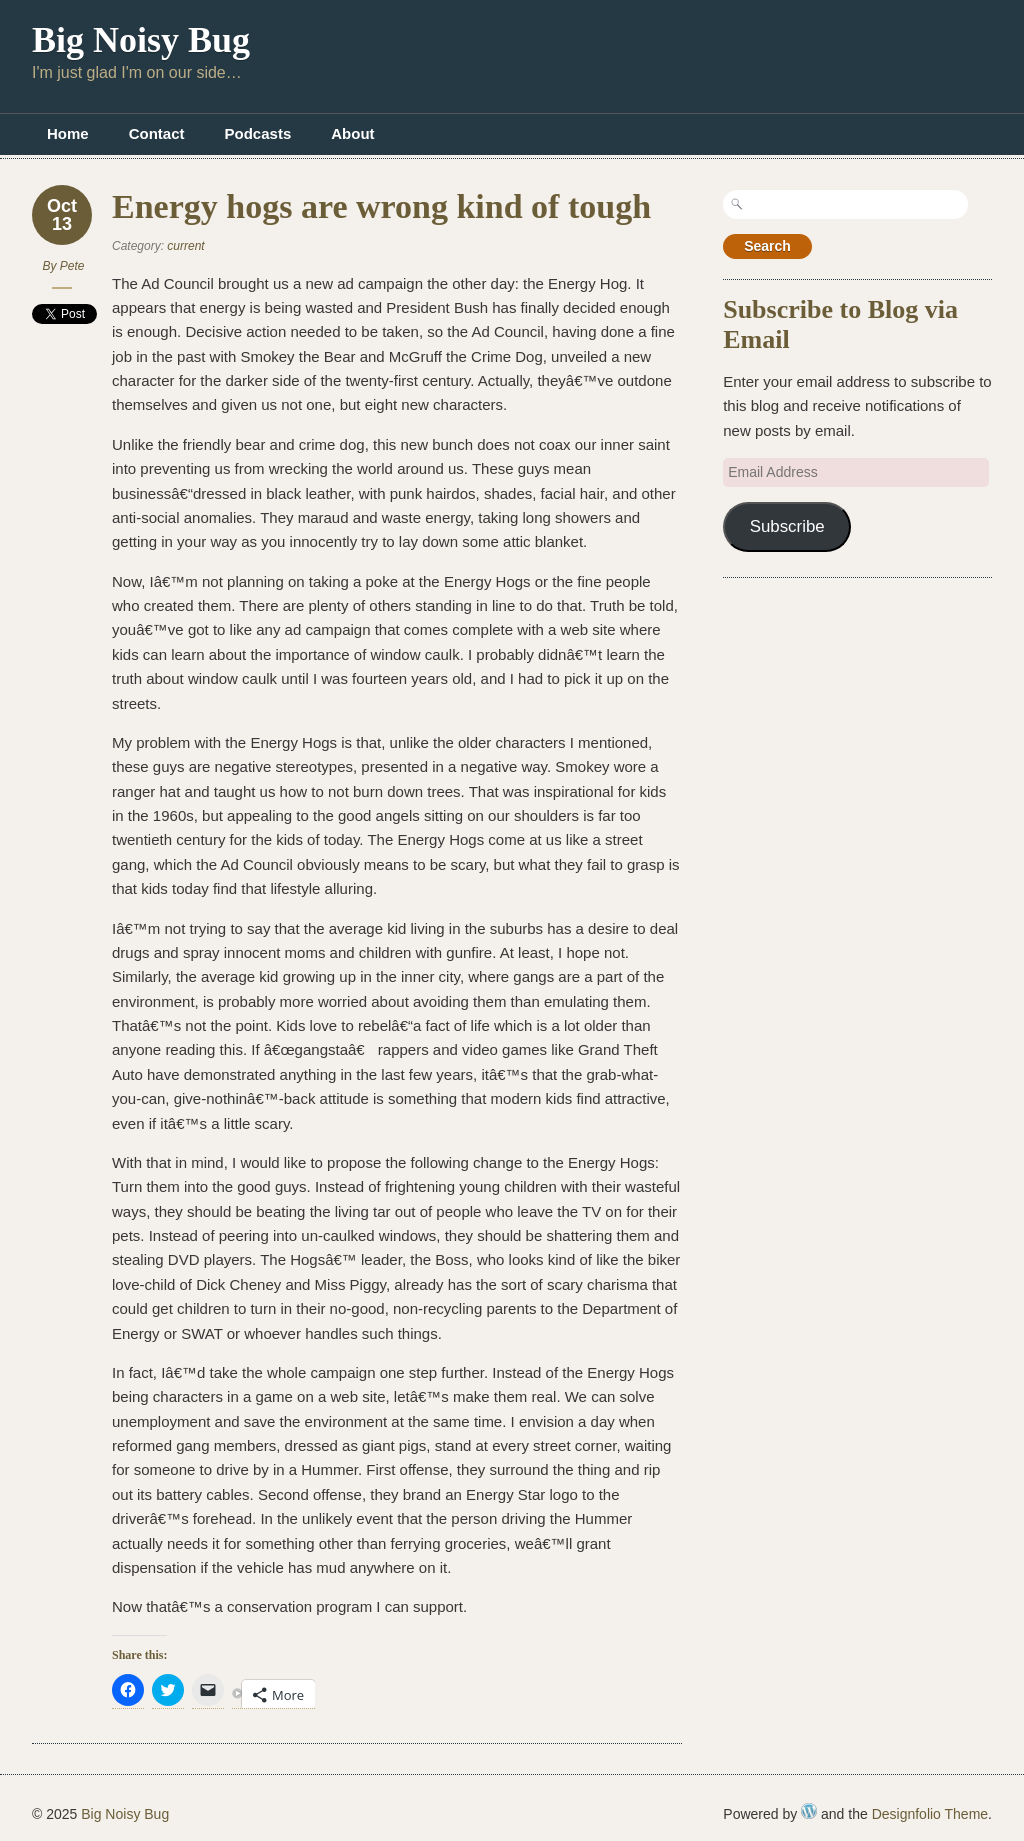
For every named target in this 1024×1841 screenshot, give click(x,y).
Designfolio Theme (930, 1814)
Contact (157, 133)
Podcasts (258, 133)
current (185, 246)
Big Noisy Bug (141, 40)
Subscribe (787, 526)
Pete (72, 266)
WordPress (809, 1811)
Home (68, 133)
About (352, 133)
